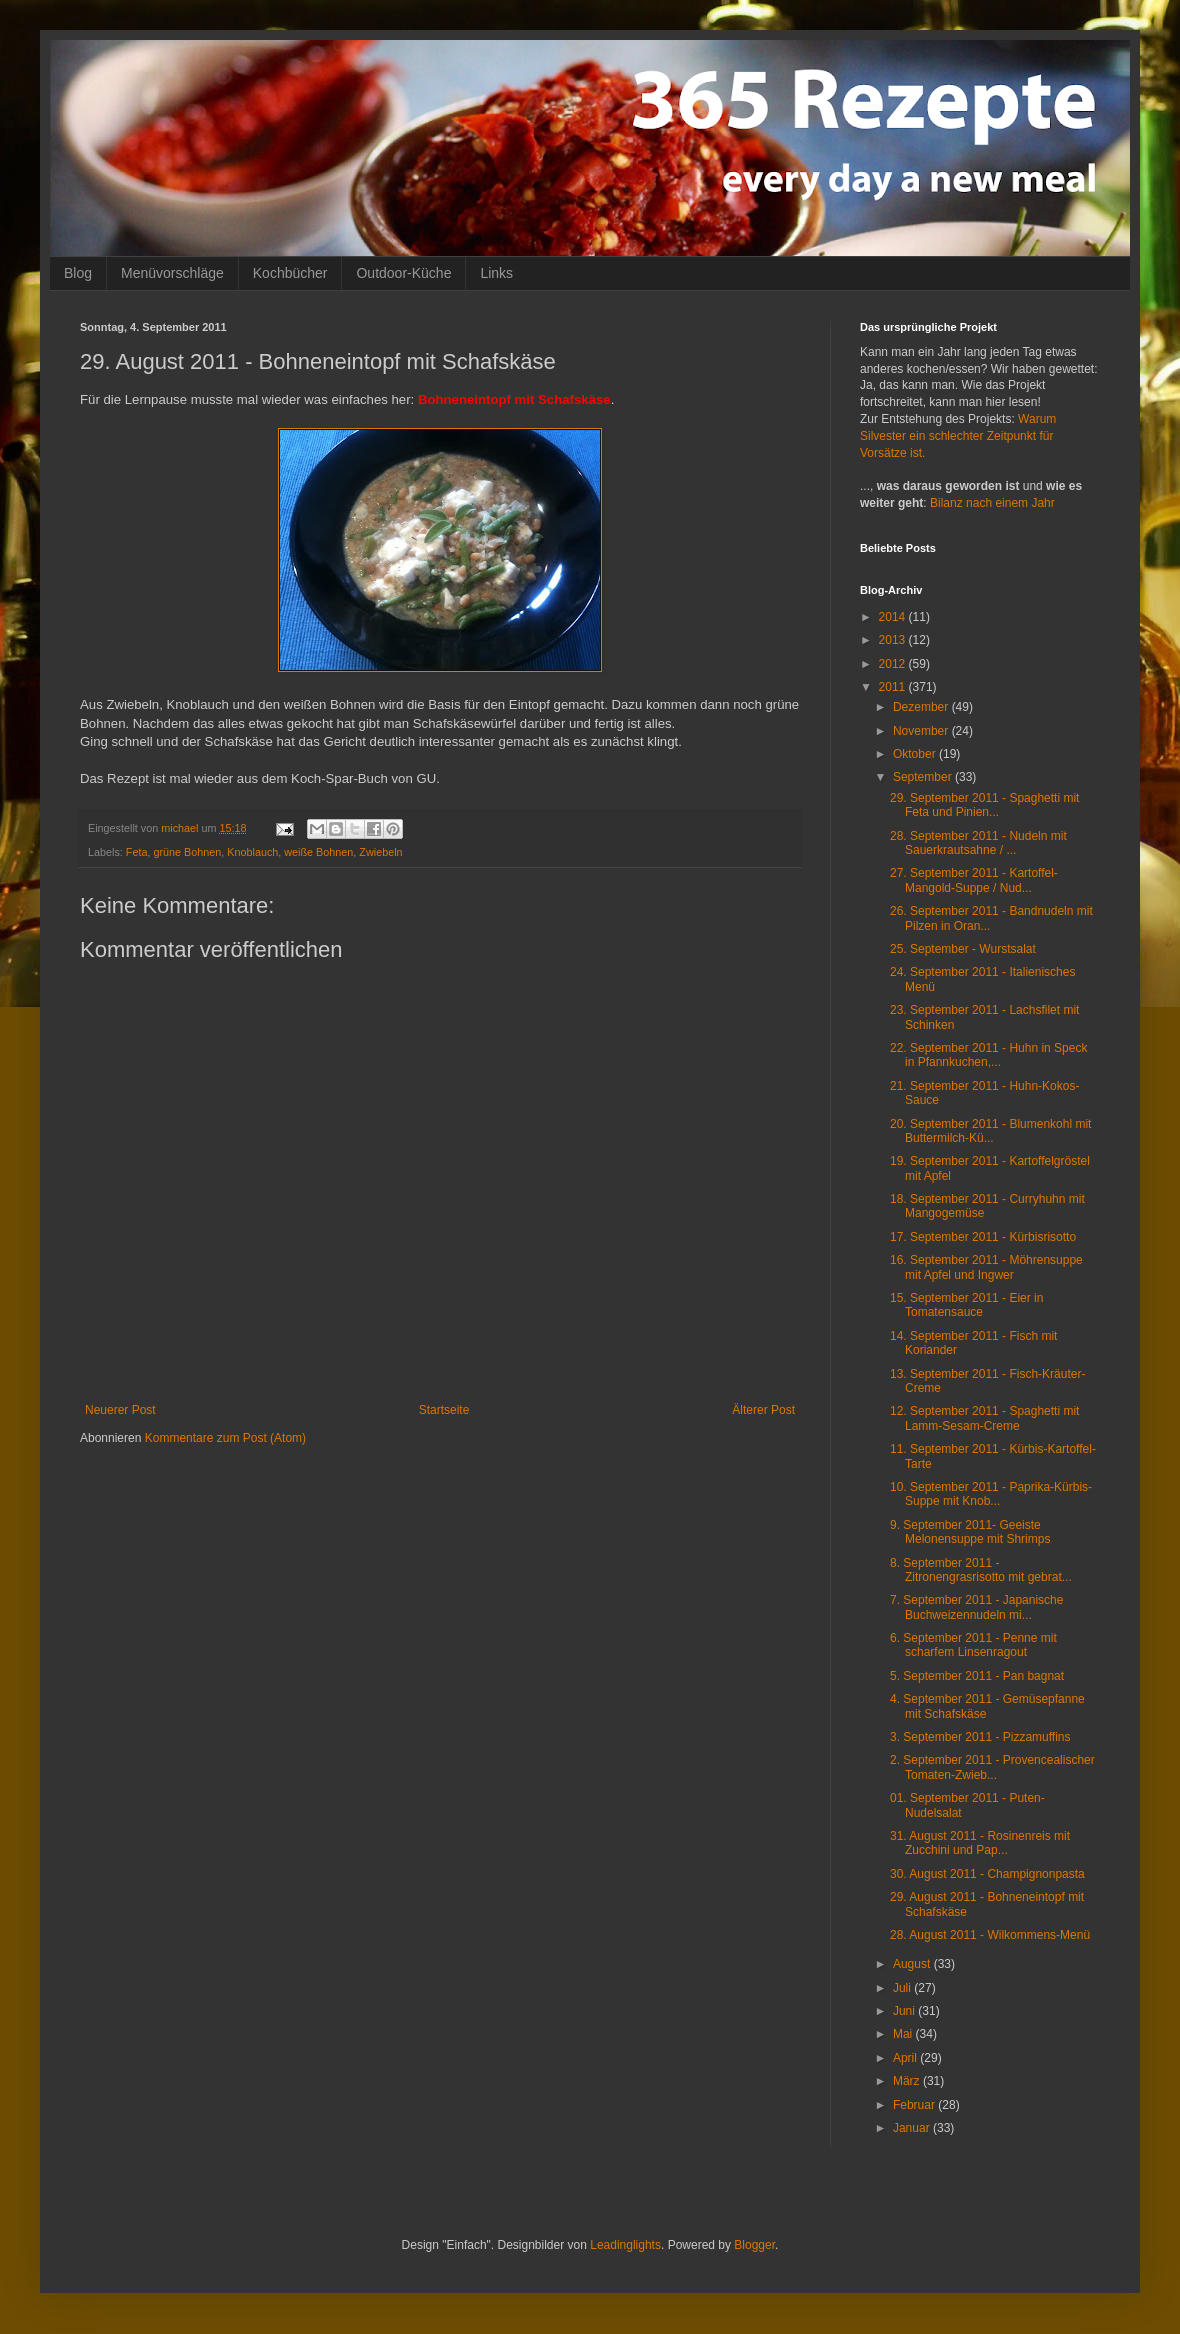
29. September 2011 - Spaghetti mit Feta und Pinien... (984, 805)
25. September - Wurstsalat (963, 949)
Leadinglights (625, 2245)
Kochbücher (290, 273)
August (913, 1964)
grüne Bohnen (187, 852)
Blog (78, 273)
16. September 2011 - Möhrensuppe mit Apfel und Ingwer (986, 1267)
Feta (137, 852)
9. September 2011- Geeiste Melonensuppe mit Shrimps (970, 1532)
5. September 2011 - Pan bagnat (977, 1676)
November (922, 731)
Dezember (922, 707)
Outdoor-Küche (403, 273)
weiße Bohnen (318, 852)
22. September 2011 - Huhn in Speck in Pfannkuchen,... (988, 1055)
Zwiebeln (380, 852)
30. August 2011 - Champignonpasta (987, 1874)
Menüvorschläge (172, 273)
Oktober (916, 754)
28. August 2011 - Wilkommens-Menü (990, 1935)
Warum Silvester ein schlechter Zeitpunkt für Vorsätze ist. (958, 436)
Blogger (754, 2245)
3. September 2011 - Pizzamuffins (980, 1737)
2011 (894, 687)
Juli (903, 1988)
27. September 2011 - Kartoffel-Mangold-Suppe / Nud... (974, 880)
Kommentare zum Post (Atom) (225, 1438)
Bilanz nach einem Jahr (992, 503)
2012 (894, 664)
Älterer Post (763, 1410)
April (906, 2058)
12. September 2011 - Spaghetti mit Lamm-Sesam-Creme (984, 1418)
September (924, 777)
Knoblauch (252, 852)
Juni (905, 2011)
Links (496, 273)
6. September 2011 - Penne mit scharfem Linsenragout (973, 1645)
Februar (915, 2105)
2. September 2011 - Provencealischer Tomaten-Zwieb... (992, 1767)
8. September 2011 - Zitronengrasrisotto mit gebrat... (981, 1570)
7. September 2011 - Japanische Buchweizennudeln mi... (976, 1607)
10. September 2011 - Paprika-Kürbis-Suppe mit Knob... (991, 1494)
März (908, 2081)
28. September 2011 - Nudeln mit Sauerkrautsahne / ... (978, 843)
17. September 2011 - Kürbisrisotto (983, 1237)
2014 (894, 617)
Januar (913, 2128)
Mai (904, 2034)
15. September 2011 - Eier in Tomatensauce (966, 1305)
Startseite (444, 1410)
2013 (894, 640)
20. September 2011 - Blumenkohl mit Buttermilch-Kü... (990, 1131)
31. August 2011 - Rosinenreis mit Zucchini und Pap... (980, 1843)
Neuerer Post (120, 1410)
